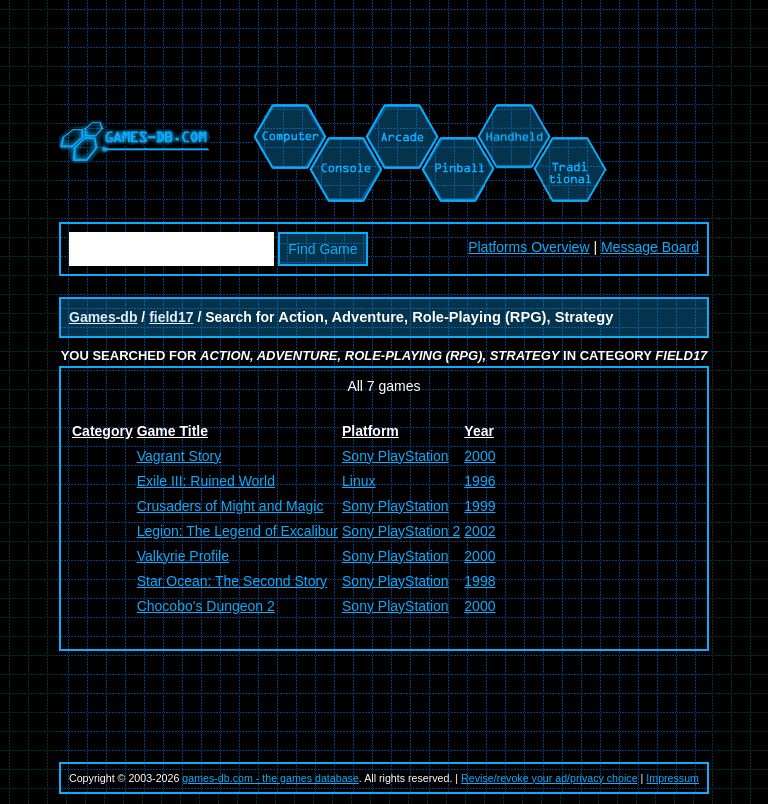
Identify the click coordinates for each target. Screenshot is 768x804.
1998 (479, 581)
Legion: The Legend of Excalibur (237, 531)
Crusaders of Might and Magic (230, 506)
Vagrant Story (179, 456)
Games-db (103, 317)
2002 (479, 531)
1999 (479, 506)
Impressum (672, 778)
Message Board (650, 247)
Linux (358, 481)
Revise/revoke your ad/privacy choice (549, 778)
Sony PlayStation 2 (401, 531)
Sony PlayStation (395, 456)
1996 (479, 481)
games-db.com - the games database (270, 778)
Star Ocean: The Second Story (232, 581)
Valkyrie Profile (183, 556)
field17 (171, 317)
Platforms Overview (528, 247)
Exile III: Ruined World (206, 481)
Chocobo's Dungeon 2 (206, 606)
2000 (479, 456)
